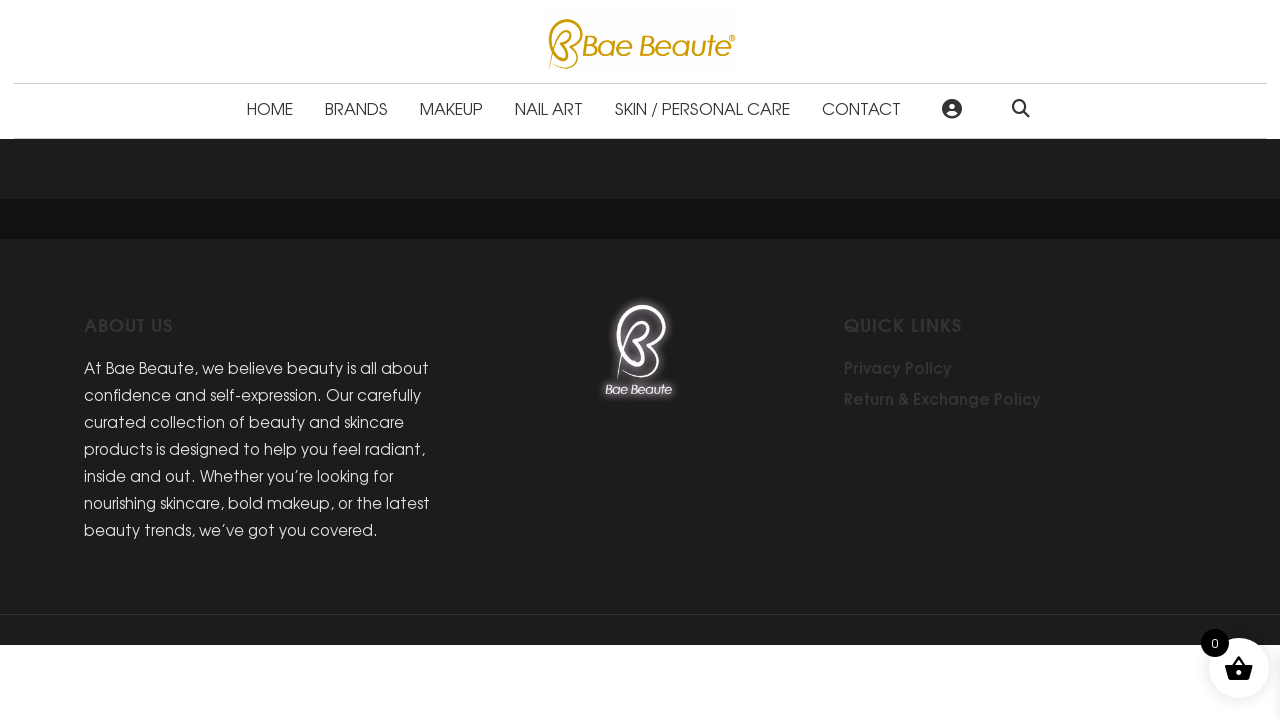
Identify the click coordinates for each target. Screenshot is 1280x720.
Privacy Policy (898, 367)
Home (270, 108)
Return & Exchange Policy (942, 398)
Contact (861, 108)
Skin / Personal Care (702, 108)
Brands (356, 108)
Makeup (451, 108)
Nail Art (549, 108)
